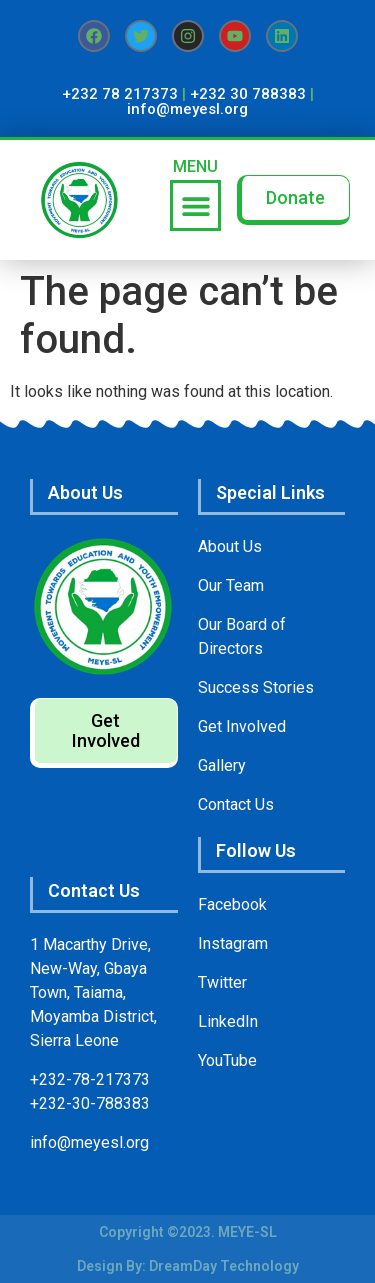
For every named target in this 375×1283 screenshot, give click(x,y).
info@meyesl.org (187, 109)
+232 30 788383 (248, 94)
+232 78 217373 (120, 94)
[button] (195, 205)
